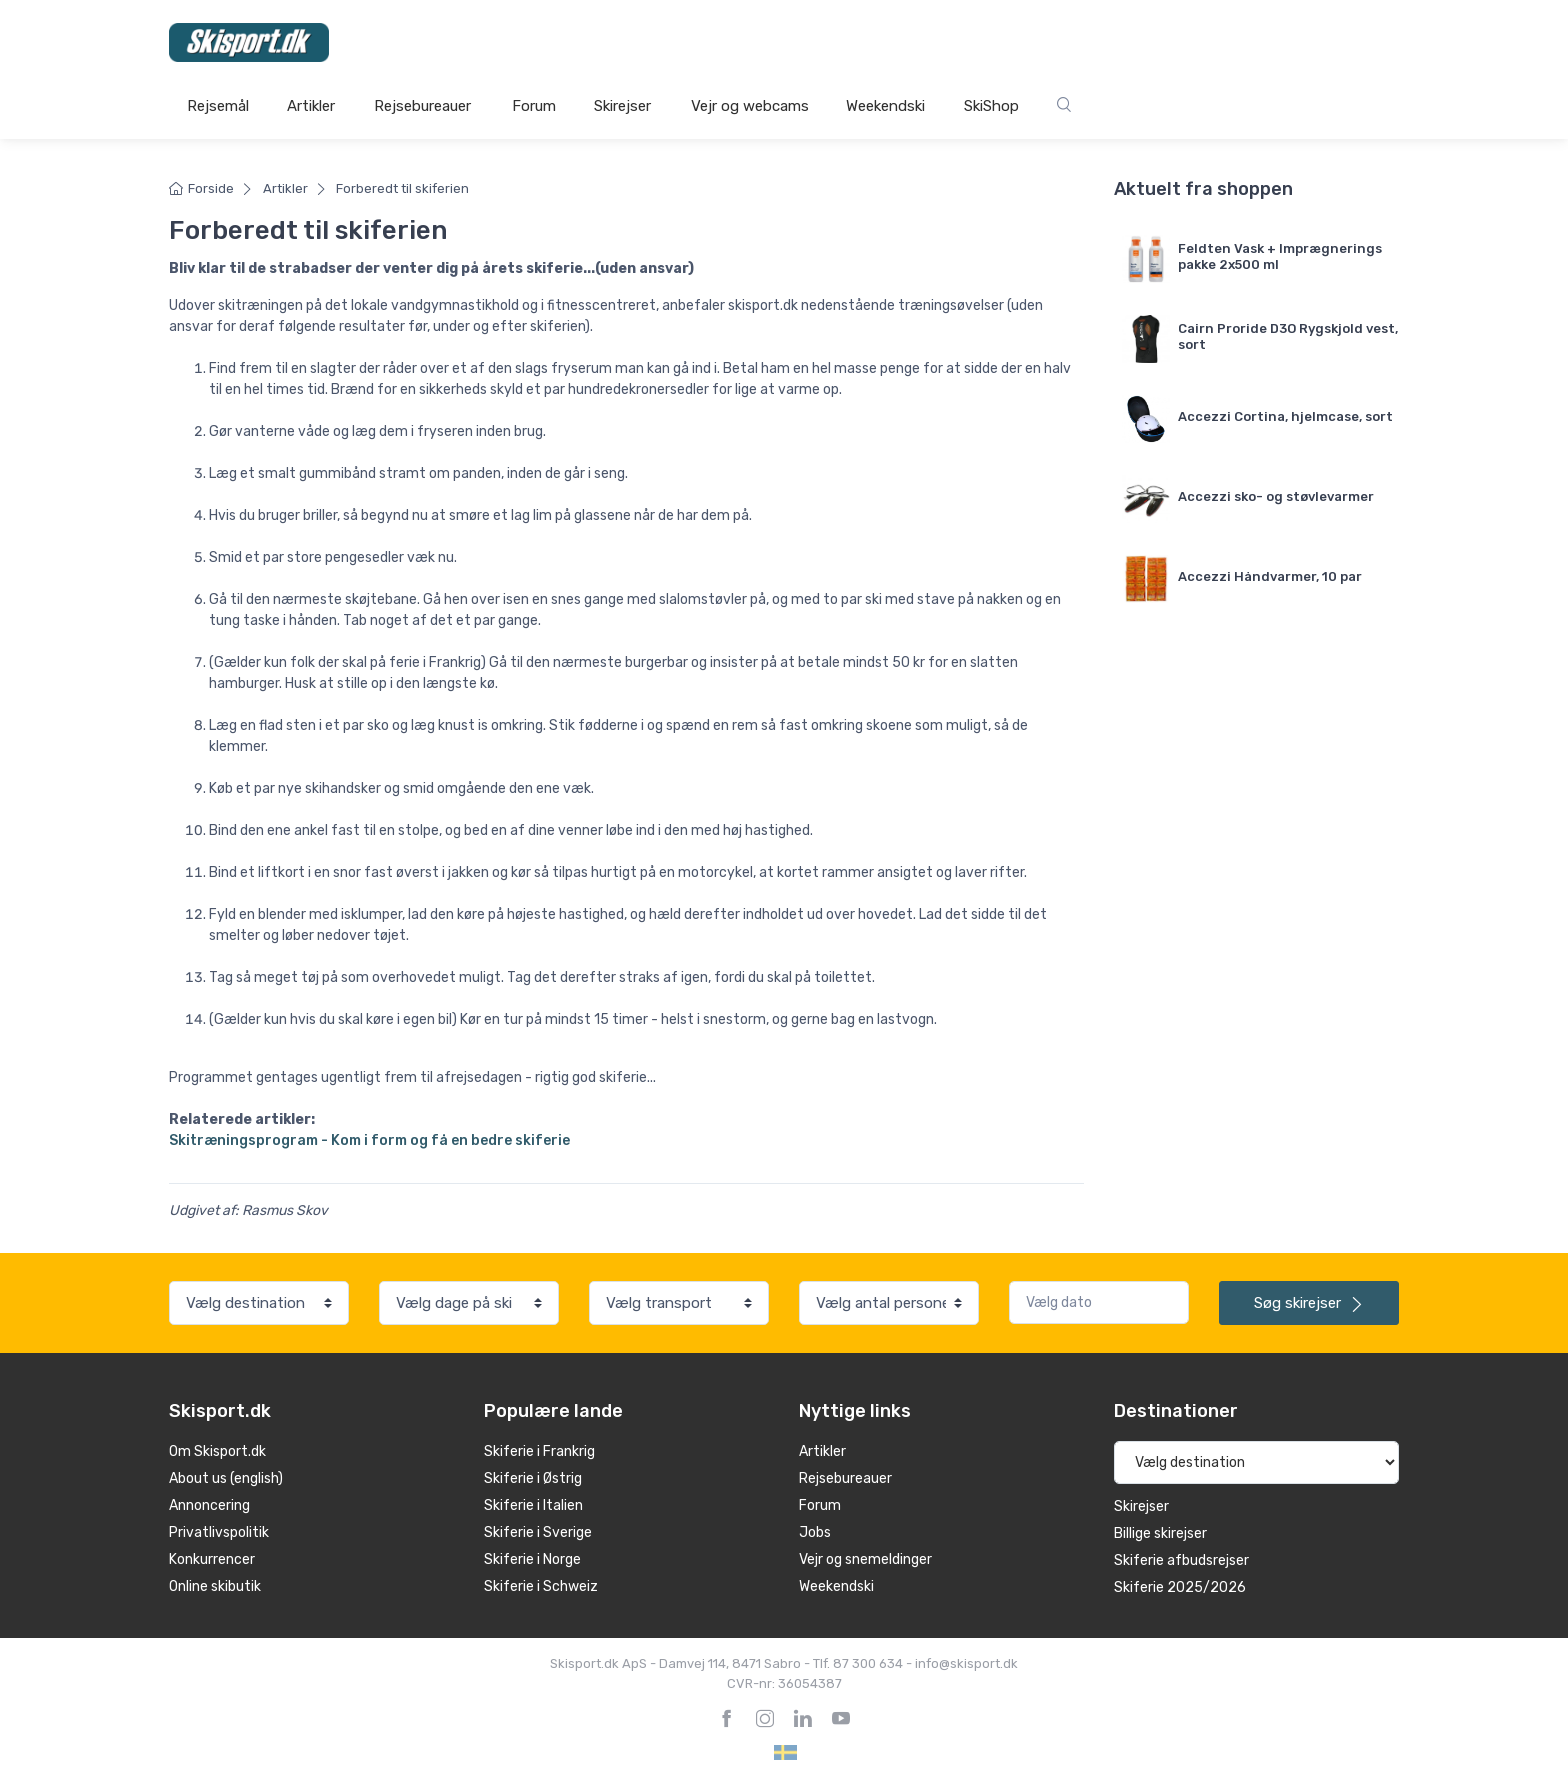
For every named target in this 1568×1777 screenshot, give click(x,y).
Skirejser (622, 106)
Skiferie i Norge (532, 1559)
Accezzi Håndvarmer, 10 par (1270, 576)
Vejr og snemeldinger (865, 1559)
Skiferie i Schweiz (541, 1586)
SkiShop (991, 106)
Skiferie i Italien (533, 1505)
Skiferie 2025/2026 (1180, 1587)
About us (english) (226, 1478)
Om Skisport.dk (217, 1451)
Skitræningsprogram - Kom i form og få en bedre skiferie (369, 1140)
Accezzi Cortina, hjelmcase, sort (1285, 416)
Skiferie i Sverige (538, 1532)
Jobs (815, 1532)
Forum (534, 106)
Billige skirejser (1160, 1533)
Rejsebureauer (422, 106)
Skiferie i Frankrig (539, 1451)
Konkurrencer (212, 1559)
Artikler (311, 106)
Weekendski (885, 106)
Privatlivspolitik (219, 1532)
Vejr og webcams (750, 106)
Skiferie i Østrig (533, 1478)
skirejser (1309, 1303)
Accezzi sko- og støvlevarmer (1276, 496)
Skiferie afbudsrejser (1181, 1560)
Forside (201, 188)
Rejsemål (218, 106)
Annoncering (209, 1505)
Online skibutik (215, 1586)
